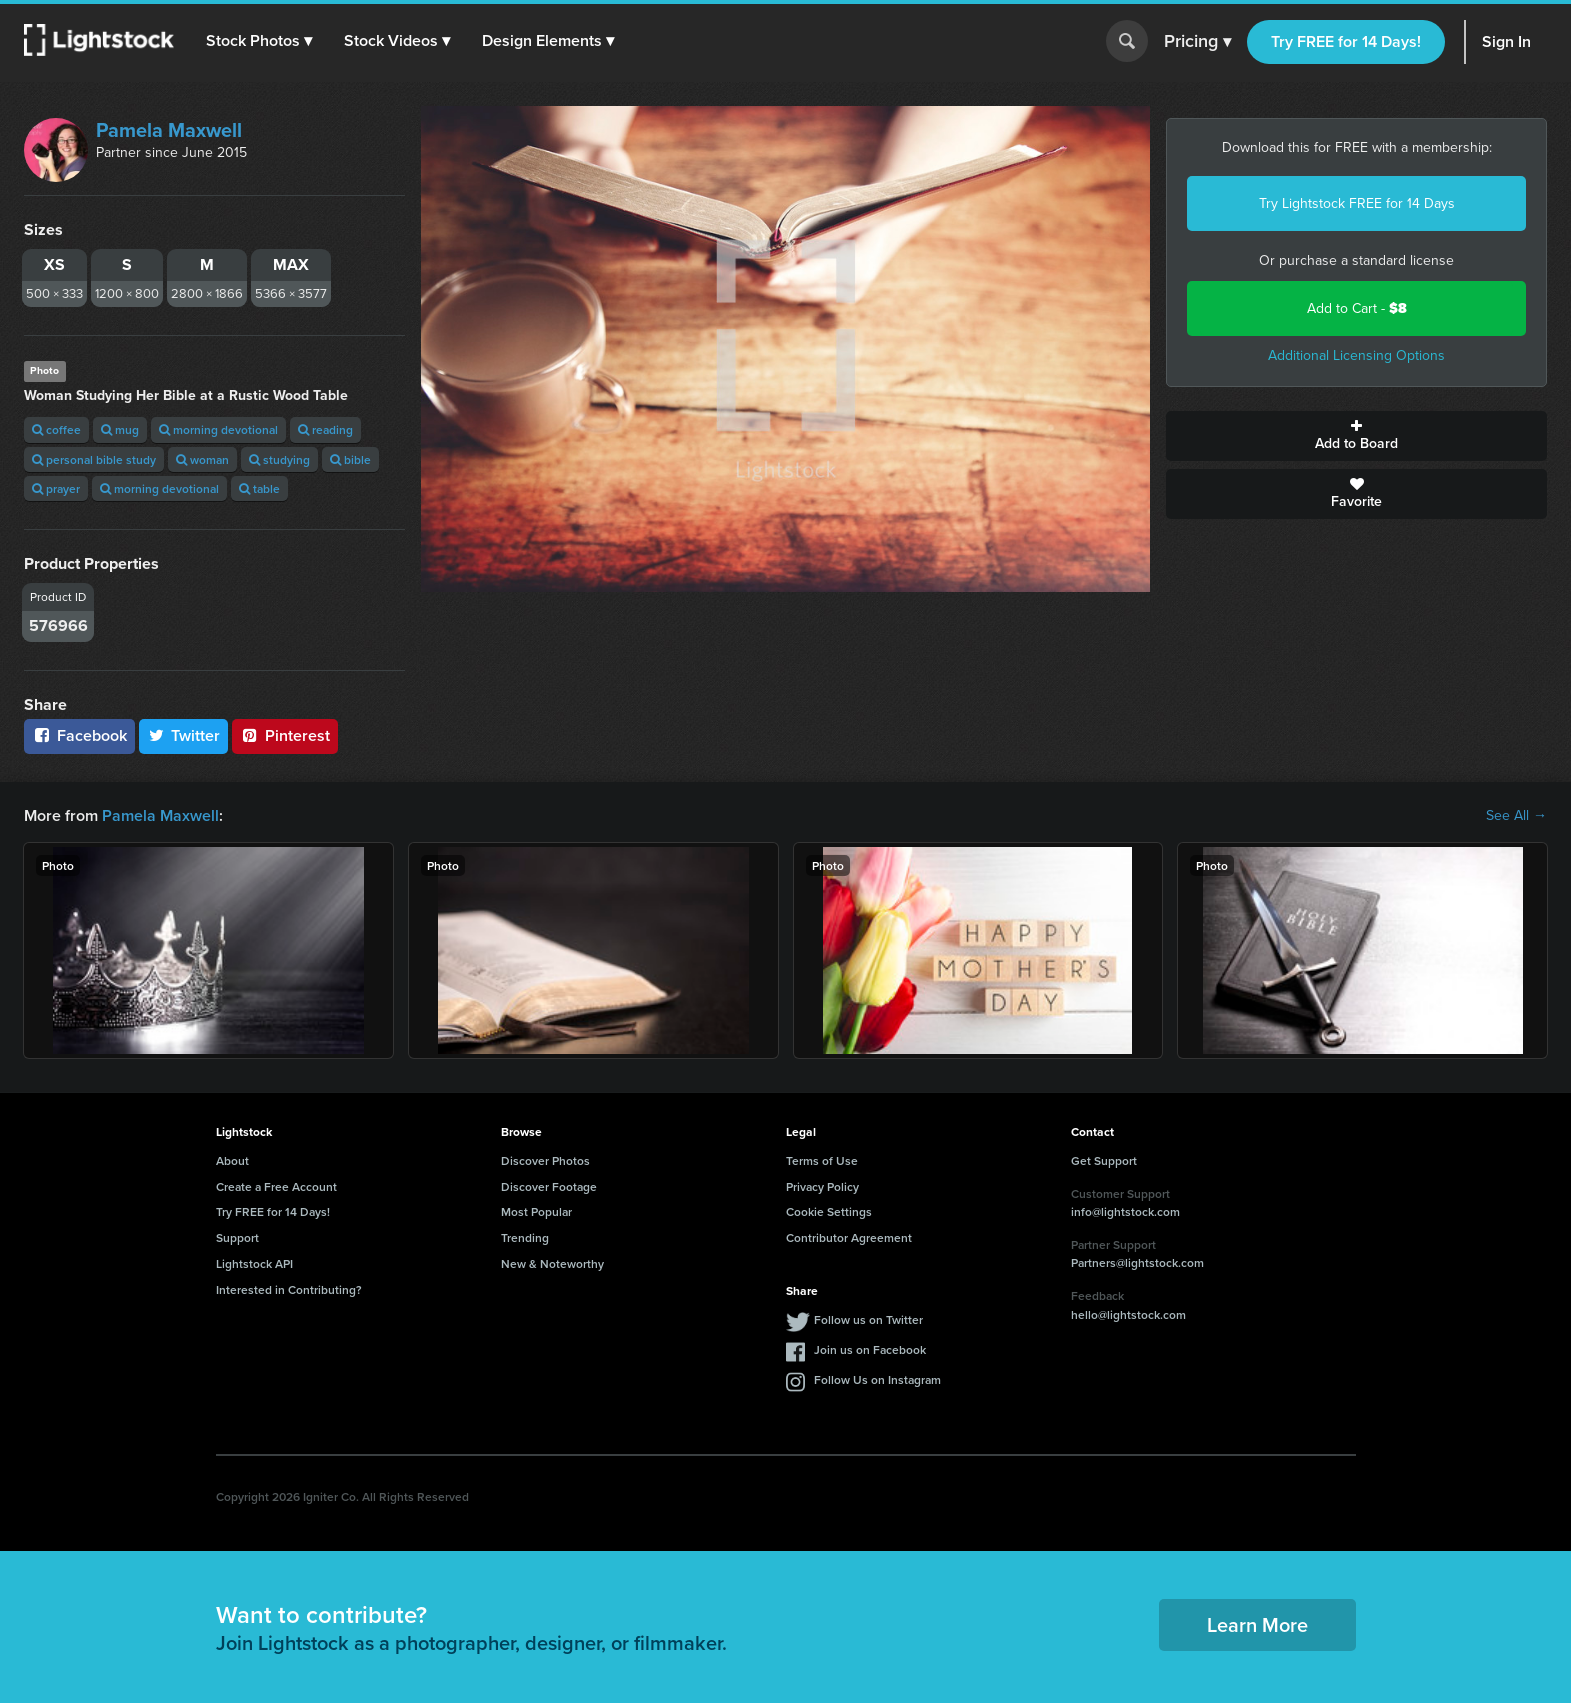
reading (325, 429)
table (259, 488)
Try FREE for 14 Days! (1346, 41)
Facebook (79, 735)
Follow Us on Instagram (877, 1379)
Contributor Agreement (849, 1237)
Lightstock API (254, 1263)
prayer (56, 488)
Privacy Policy (822, 1186)
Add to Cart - (1357, 308)
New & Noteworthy (552, 1263)
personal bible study (94, 459)
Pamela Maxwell (169, 130)
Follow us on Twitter (868, 1319)
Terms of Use (822, 1160)
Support (237, 1237)
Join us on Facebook (870, 1349)
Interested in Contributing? (289, 1289)
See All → (1516, 816)
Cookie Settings (829, 1211)
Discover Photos (545, 1160)
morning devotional (218, 429)
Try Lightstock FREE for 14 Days (1357, 203)
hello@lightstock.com (1128, 1314)
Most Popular (536, 1211)
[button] (259, 41)
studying (279, 459)
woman (202, 459)
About (232, 1160)
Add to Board (1356, 436)
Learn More (1257, 1624)
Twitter (184, 735)
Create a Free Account (276, 1186)
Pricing (1197, 42)
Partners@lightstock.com (1137, 1262)
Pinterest (285, 735)
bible (350, 459)
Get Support (1104, 1160)
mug (120, 429)
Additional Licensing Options (1356, 355)
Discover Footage (549, 1186)
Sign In (1506, 41)
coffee (56, 429)
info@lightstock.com (1125, 1211)
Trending (525, 1237)
